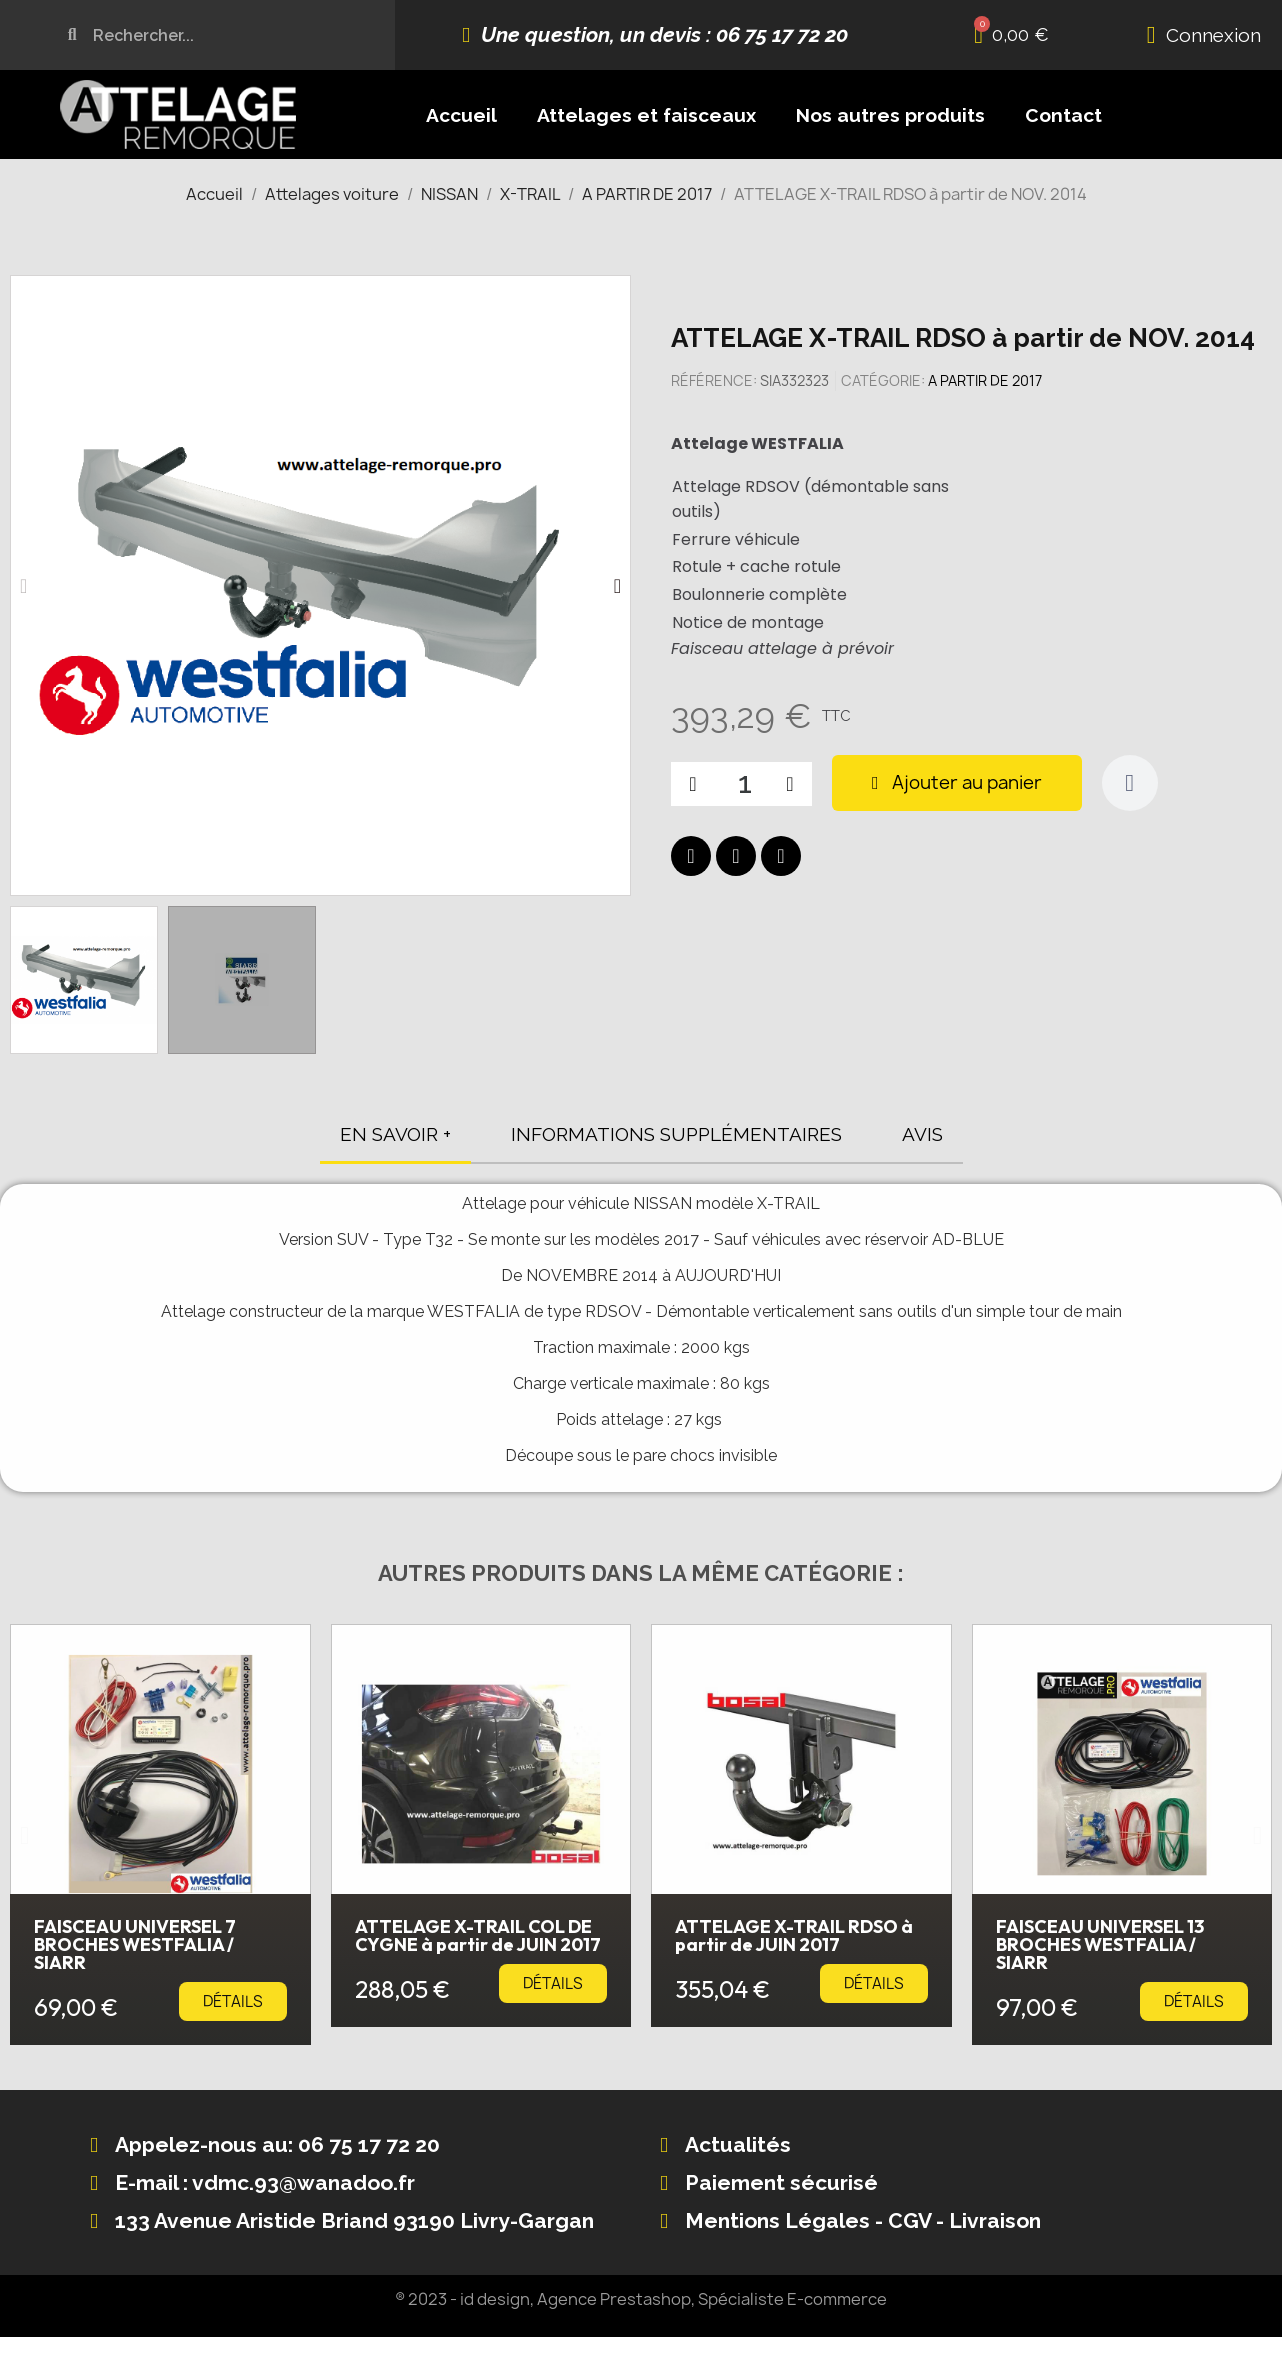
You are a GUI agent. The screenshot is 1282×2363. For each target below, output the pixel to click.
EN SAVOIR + (395, 1134)
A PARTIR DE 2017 (985, 380)
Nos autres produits (890, 115)
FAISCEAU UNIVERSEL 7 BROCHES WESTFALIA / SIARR (135, 1944)
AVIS (922, 1134)
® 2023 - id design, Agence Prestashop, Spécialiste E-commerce (641, 2299)
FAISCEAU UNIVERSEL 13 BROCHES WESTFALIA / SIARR (1100, 1944)
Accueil (461, 115)
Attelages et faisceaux (646, 115)
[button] (23, 586)
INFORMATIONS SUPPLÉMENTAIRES (676, 1134)
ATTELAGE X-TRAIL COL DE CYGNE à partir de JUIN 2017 (478, 1935)
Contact (1063, 115)
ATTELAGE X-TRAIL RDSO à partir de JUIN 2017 (794, 1935)
